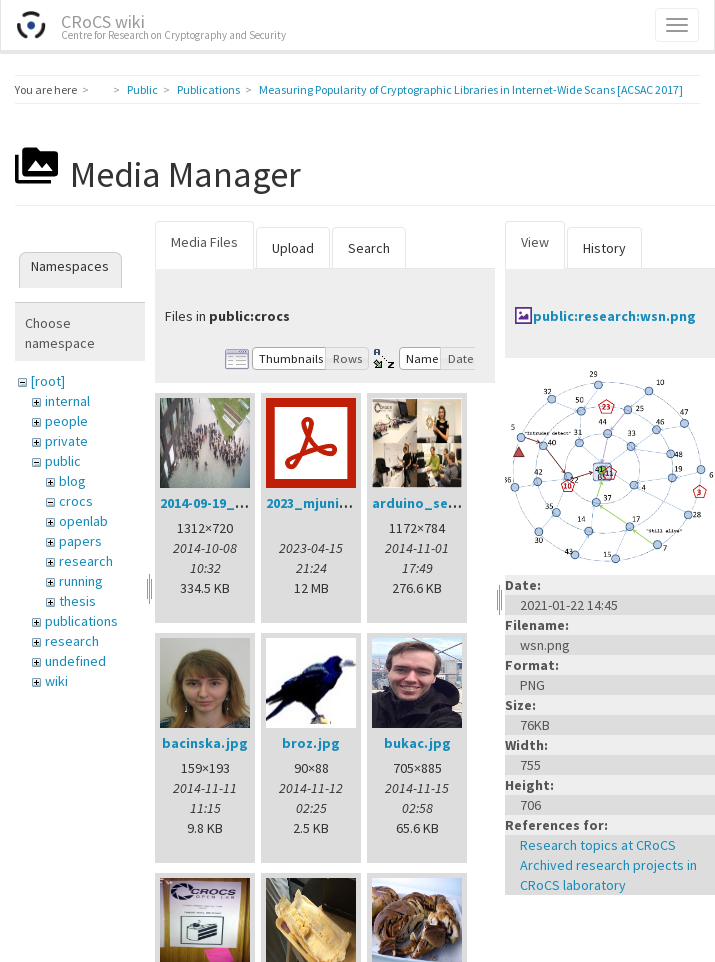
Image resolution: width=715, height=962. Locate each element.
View (535, 242)
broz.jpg (311, 743)
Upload (293, 248)
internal (67, 401)
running (81, 581)
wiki (56, 681)
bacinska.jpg (205, 743)
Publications (208, 89)
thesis (77, 601)
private (66, 441)
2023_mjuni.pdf (316, 503)
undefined (75, 661)
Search (369, 248)
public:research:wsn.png (614, 316)
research (86, 561)
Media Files (204, 242)
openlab (83, 521)
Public (142, 89)
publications (81, 621)
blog (72, 481)
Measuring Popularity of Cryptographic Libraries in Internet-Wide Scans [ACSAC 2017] (471, 89)
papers (80, 541)
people (66, 421)
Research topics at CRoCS (598, 845)
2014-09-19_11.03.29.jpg (236, 503)
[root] (48, 381)
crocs (76, 501)
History (604, 248)
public (63, 461)
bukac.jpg (417, 743)
